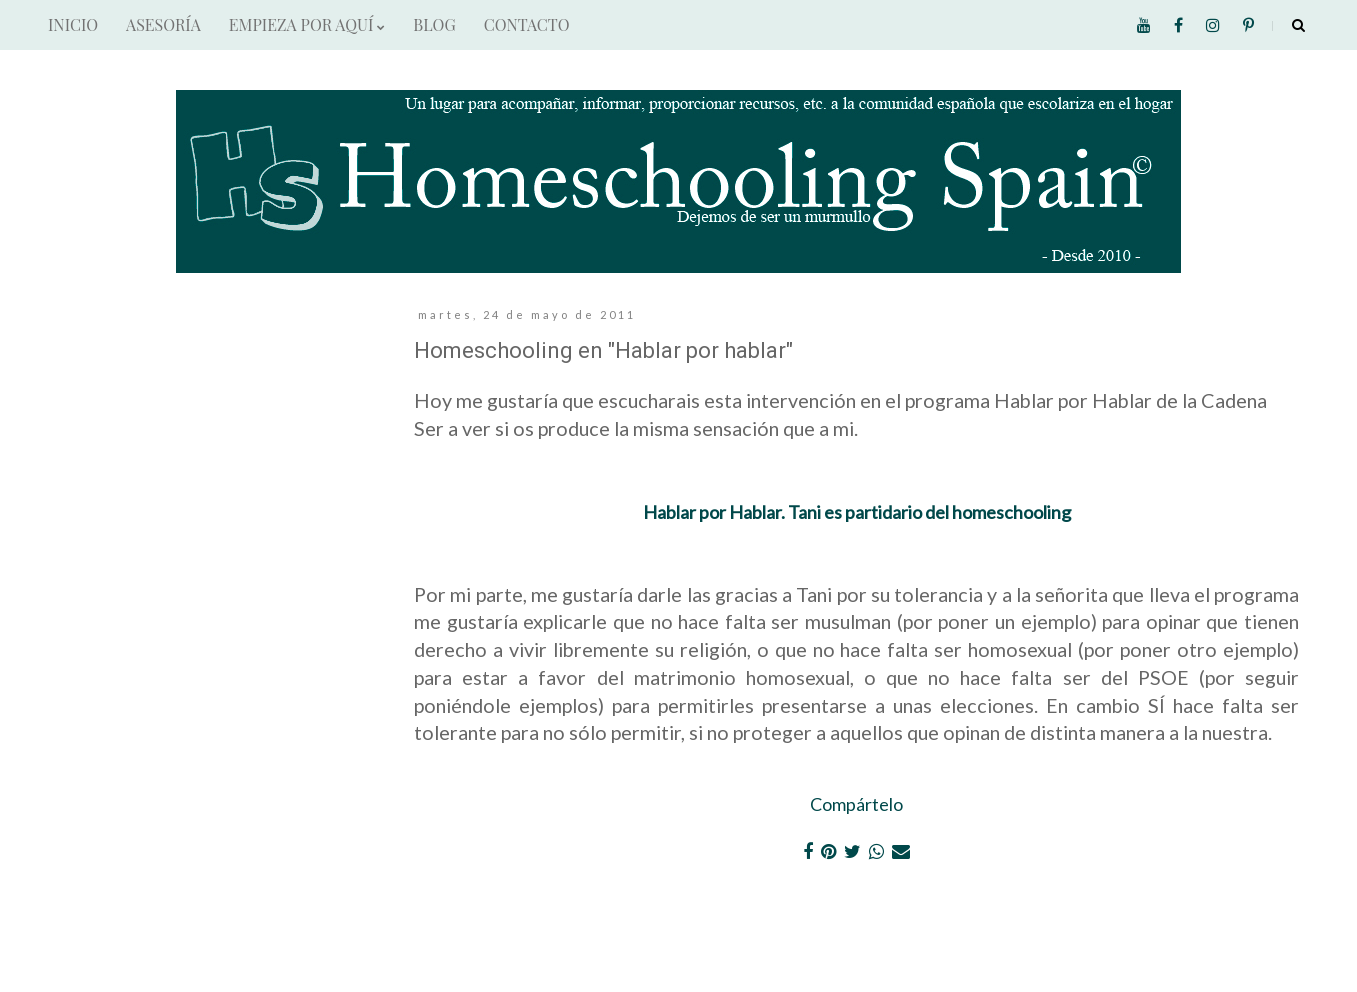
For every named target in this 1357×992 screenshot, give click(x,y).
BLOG (434, 24)
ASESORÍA (163, 24)
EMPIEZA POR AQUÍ (307, 24)
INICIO (73, 24)
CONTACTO (527, 24)
